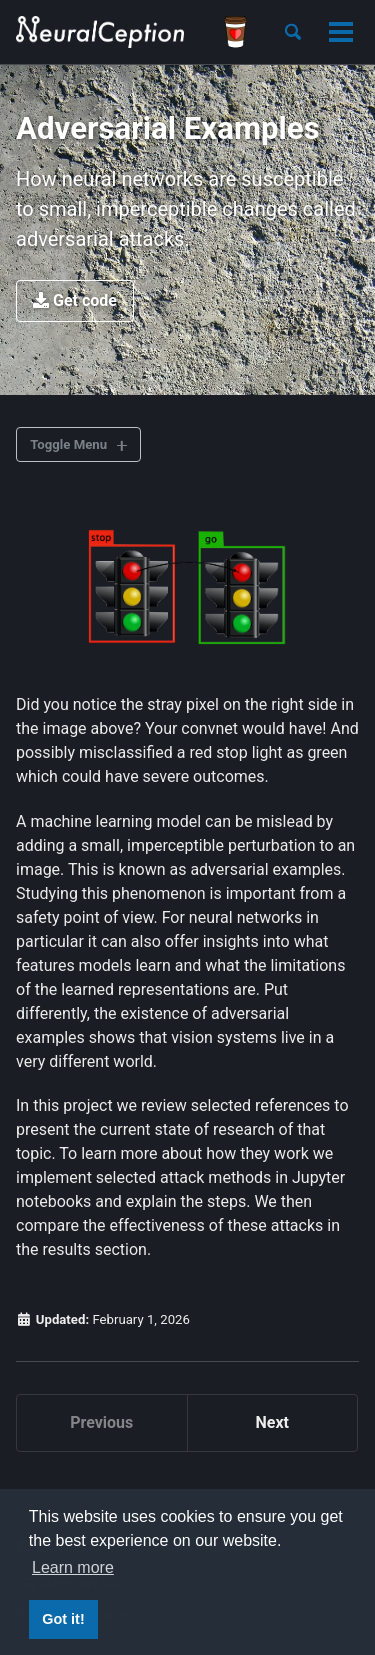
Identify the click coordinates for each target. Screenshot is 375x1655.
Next (272, 1422)
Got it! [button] (63, 1619)
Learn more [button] (73, 1567)
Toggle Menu (68, 444)
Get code (75, 300)
